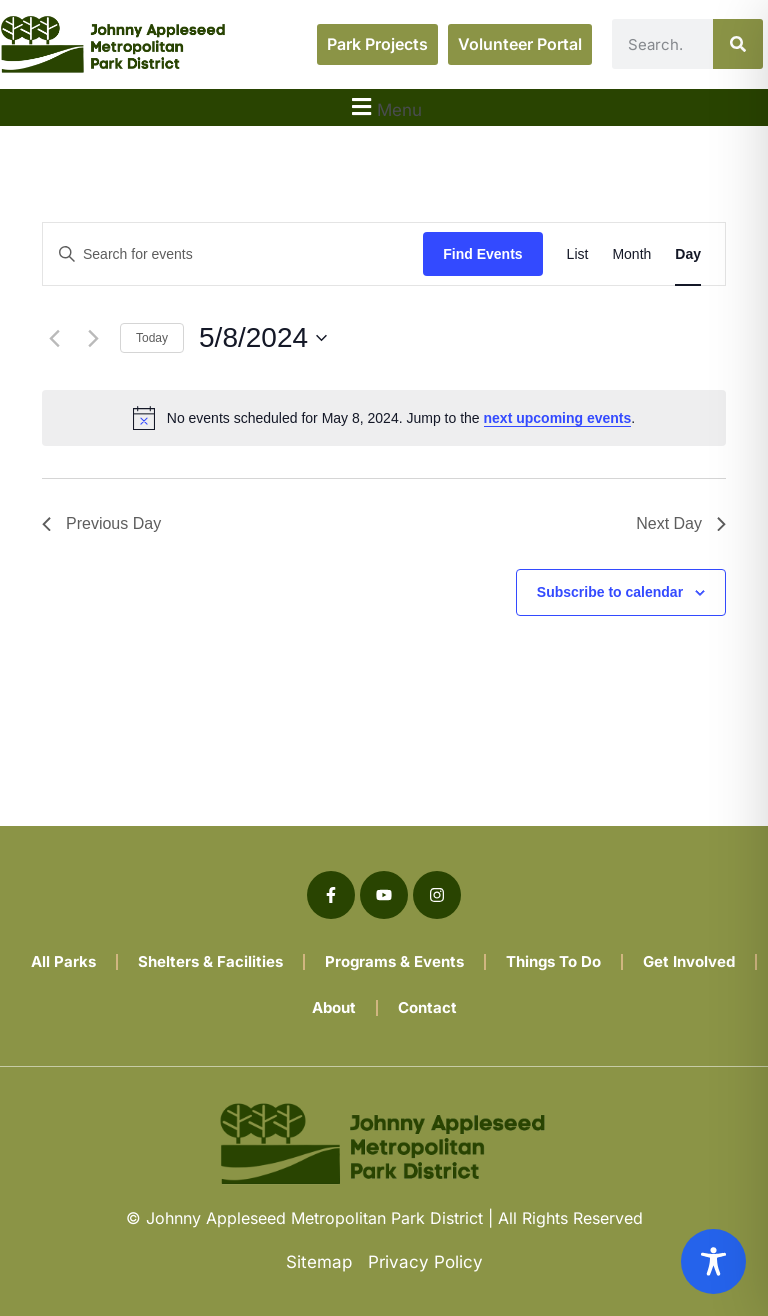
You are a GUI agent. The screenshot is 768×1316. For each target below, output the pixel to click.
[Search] (738, 44)
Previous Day (101, 523)
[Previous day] (54, 338)
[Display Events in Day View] (688, 254)
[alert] (384, 418)
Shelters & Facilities (210, 961)
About (334, 1007)
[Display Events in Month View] (631, 254)
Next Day (681, 523)
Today (152, 338)
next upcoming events (558, 418)
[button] (384, 107)
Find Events (482, 254)
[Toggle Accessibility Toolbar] (713, 1261)
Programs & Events (394, 961)
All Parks (63, 961)
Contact (427, 1007)
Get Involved (689, 961)
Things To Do (553, 961)
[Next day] (93, 338)
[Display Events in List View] (578, 254)
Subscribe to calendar (610, 592)
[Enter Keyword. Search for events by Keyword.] (233, 254)
